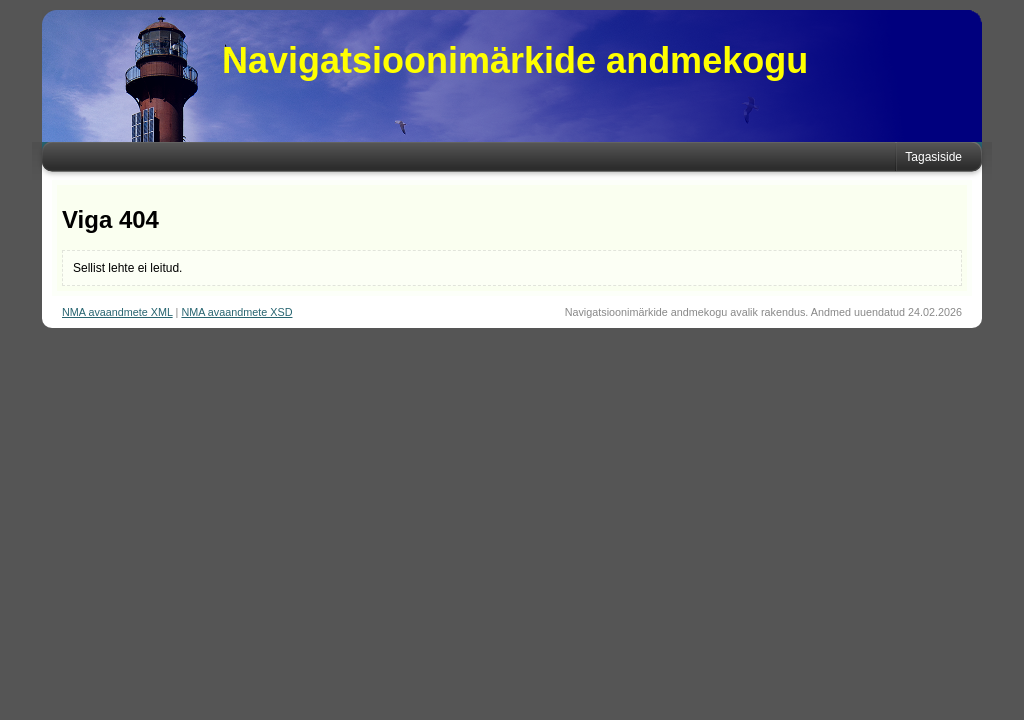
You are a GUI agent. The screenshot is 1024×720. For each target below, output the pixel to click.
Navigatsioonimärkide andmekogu (515, 60)
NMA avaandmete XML (117, 312)
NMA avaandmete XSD (236, 312)
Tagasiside (933, 157)
